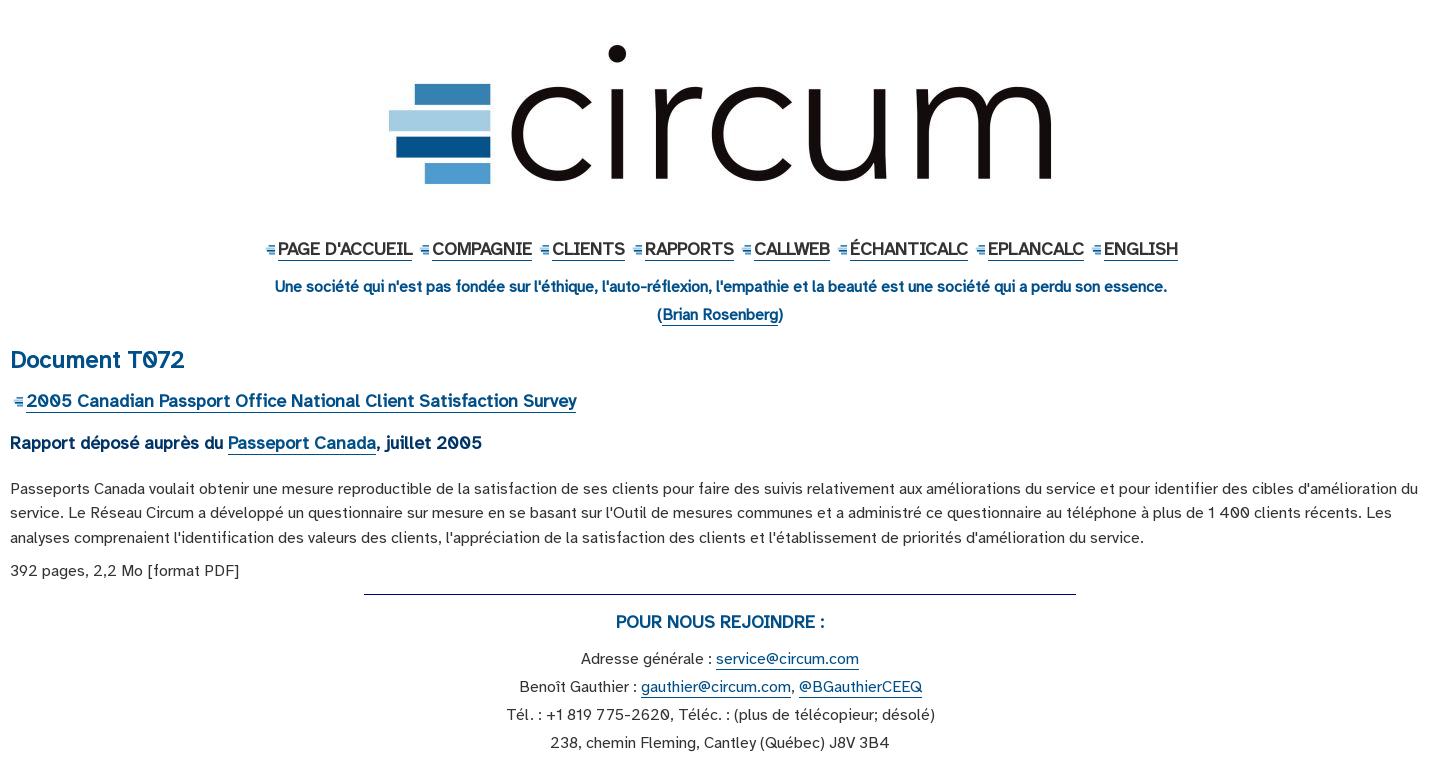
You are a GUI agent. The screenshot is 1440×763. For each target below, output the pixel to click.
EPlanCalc (1036, 249)
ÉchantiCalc (909, 249)
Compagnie (482, 249)
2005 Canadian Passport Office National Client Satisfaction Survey (301, 401)
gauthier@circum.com (716, 687)
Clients (588, 249)
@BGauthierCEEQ (860, 687)
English (1141, 249)
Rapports (689, 249)
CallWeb (792, 249)
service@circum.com (787, 659)
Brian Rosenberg (720, 315)
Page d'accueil (345, 249)
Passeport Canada (302, 443)
